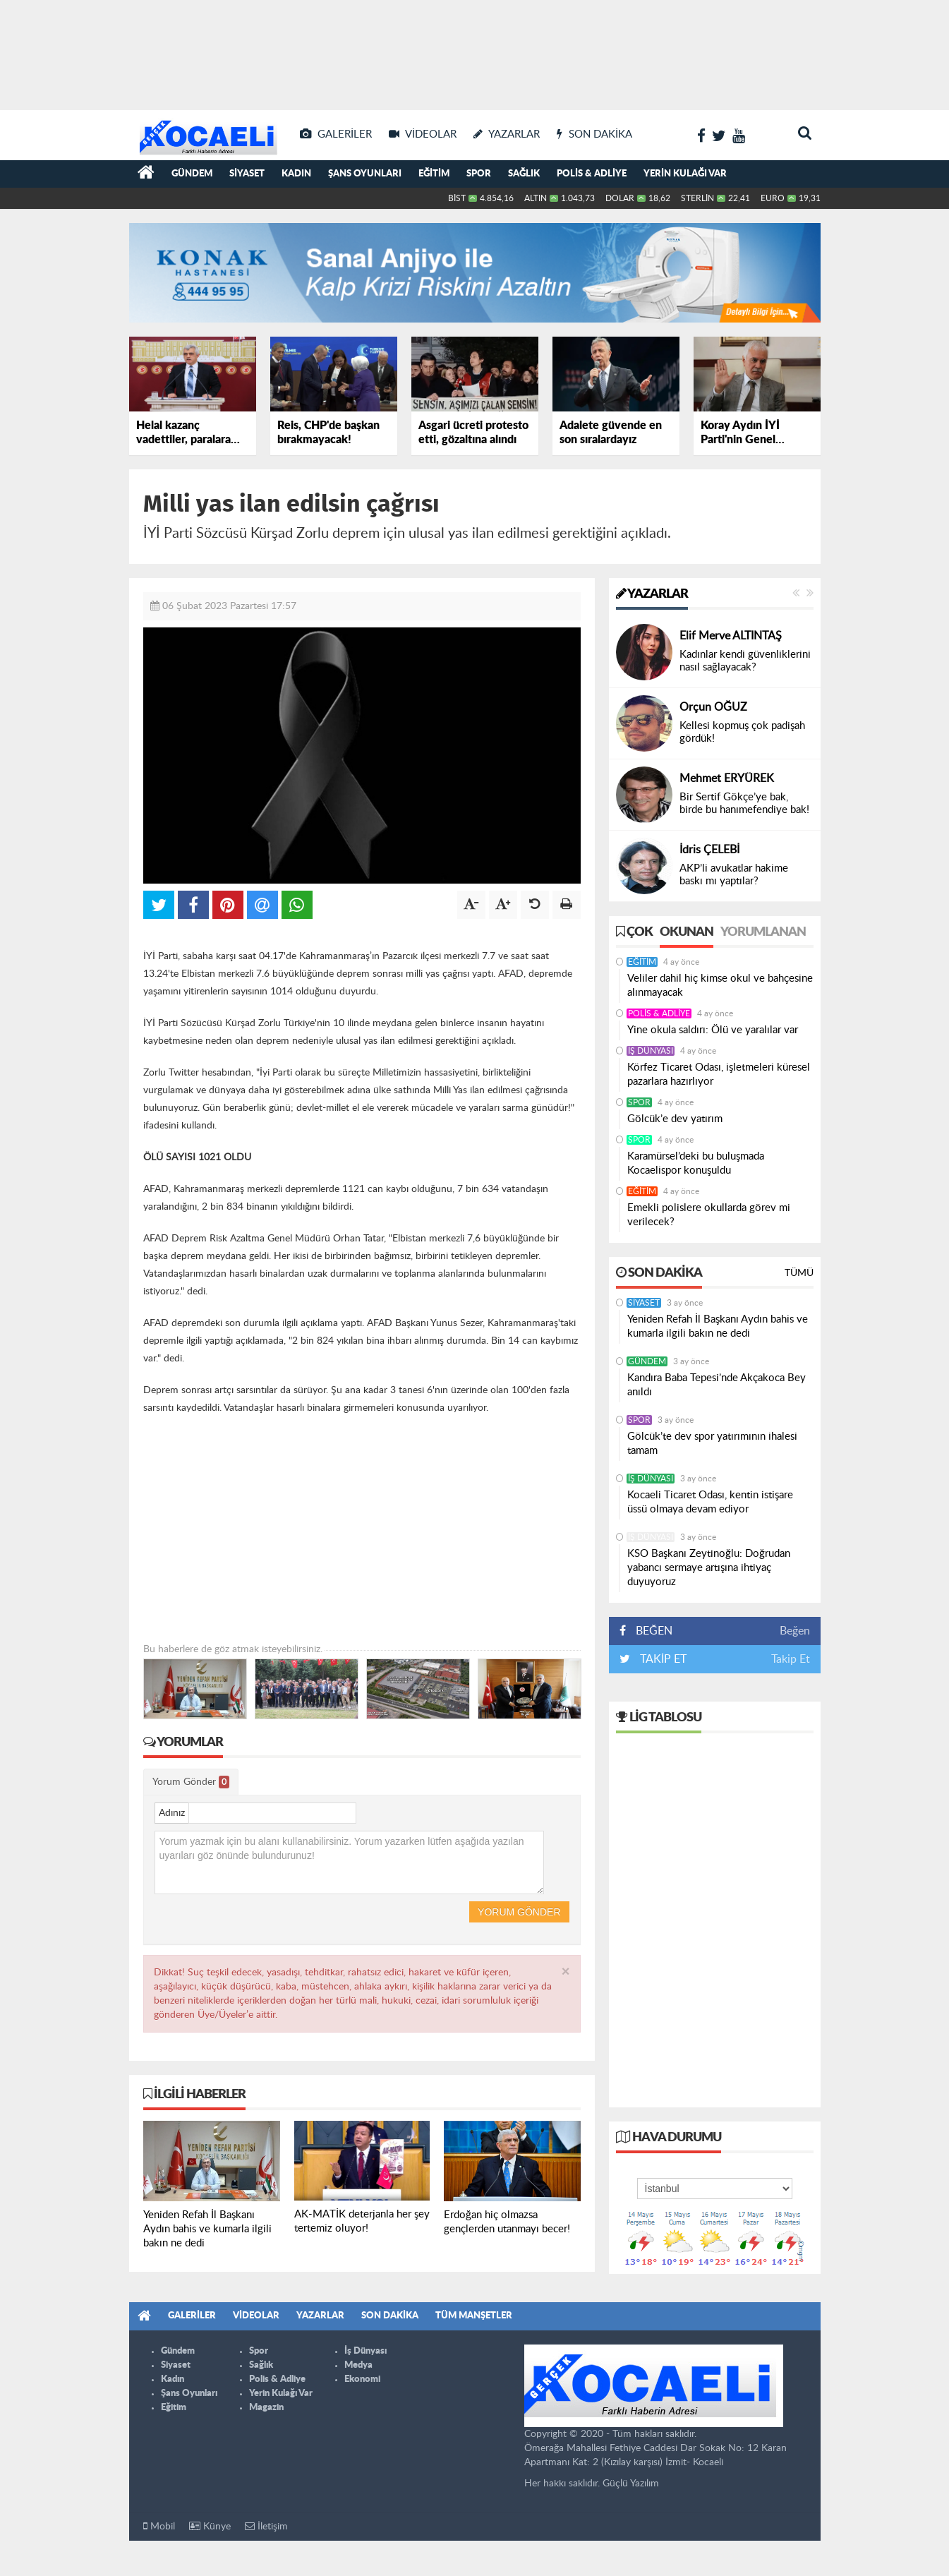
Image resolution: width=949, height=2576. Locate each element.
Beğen (795, 1631)
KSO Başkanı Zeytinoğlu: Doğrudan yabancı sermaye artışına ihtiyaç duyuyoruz (708, 1567)
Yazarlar (652, 594)
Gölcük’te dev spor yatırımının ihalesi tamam (712, 1443)
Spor (478, 174)
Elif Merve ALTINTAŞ (730, 636)
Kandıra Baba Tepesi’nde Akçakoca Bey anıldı (716, 1385)
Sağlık (524, 174)
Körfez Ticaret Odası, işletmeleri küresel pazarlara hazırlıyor (718, 1074)
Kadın (296, 174)
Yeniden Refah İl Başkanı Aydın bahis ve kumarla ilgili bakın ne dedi (717, 1326)
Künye (210, 2526)
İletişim (266, 2526)
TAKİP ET (662, 1659)
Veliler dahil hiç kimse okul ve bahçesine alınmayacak (720, 985)
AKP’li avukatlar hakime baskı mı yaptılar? (733, 874)
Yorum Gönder (190, 1782)
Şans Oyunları (364, 174)
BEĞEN (650, 1631)
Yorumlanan (763, 932)
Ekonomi (362, 2379)
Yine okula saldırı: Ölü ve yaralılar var (712, 1030)
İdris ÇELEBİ (709, 849)
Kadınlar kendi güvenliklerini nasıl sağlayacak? (745, 661)
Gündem (191, 174)
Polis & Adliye (592, 174)
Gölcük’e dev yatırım (675, 1119)
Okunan (686, 932)
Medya (358, 2365)
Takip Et (790, 1659)
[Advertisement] (475, 49)
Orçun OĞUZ (713, 707)
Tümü (799, 1273)
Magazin (266, 2407)
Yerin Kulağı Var (685, 174)
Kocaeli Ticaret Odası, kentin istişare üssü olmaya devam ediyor (710, 1502)
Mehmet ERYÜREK (726, 778)
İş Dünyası (650, 1051)
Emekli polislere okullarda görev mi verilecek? (708, 1215)
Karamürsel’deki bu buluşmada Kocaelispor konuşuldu (695, 1163)
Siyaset (247, 174)
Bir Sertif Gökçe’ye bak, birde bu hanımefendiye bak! (744, 803)
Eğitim (433, 174)
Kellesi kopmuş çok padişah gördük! (742, 732)
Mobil (159, 2526)
